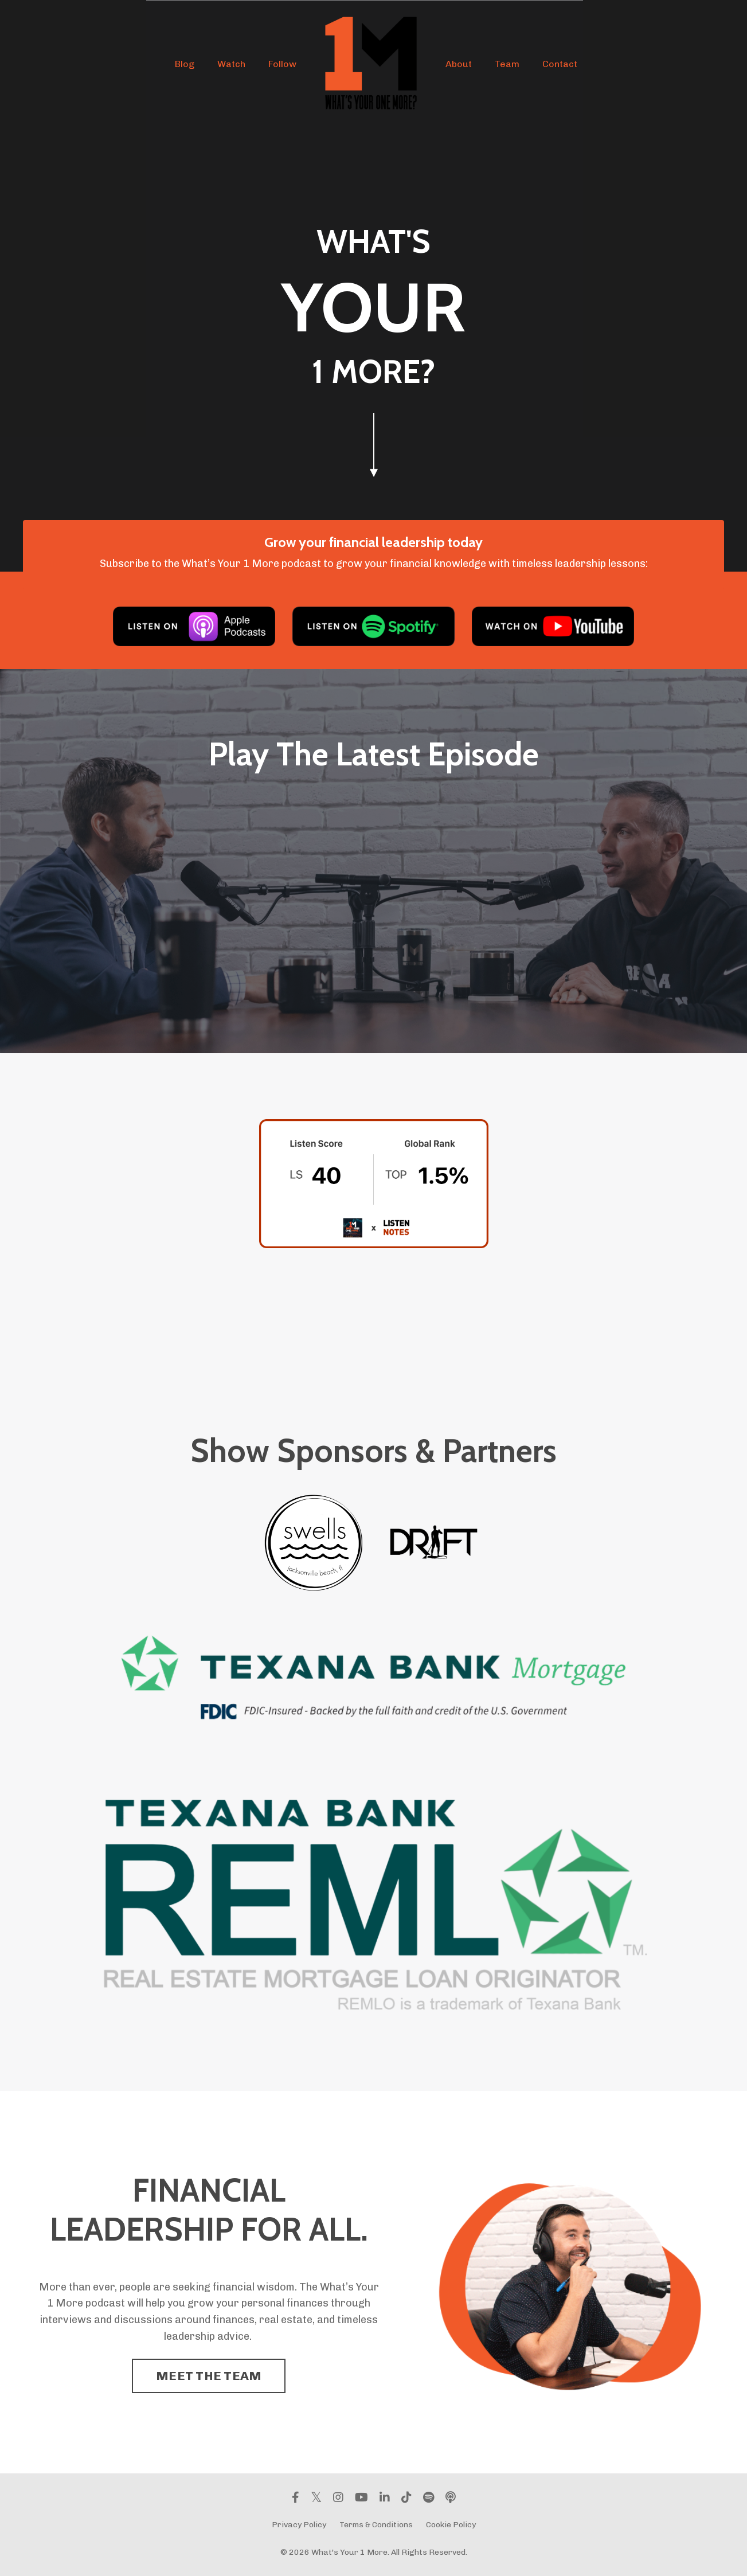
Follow (282, 63)
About (458, 63)
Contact (559, 63)
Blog (184, 63)
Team (507, 63)
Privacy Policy (299, 2525)
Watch (231, 63)
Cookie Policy (451, 2525)
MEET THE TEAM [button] (208, 2375)
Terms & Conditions (376, 2525)
